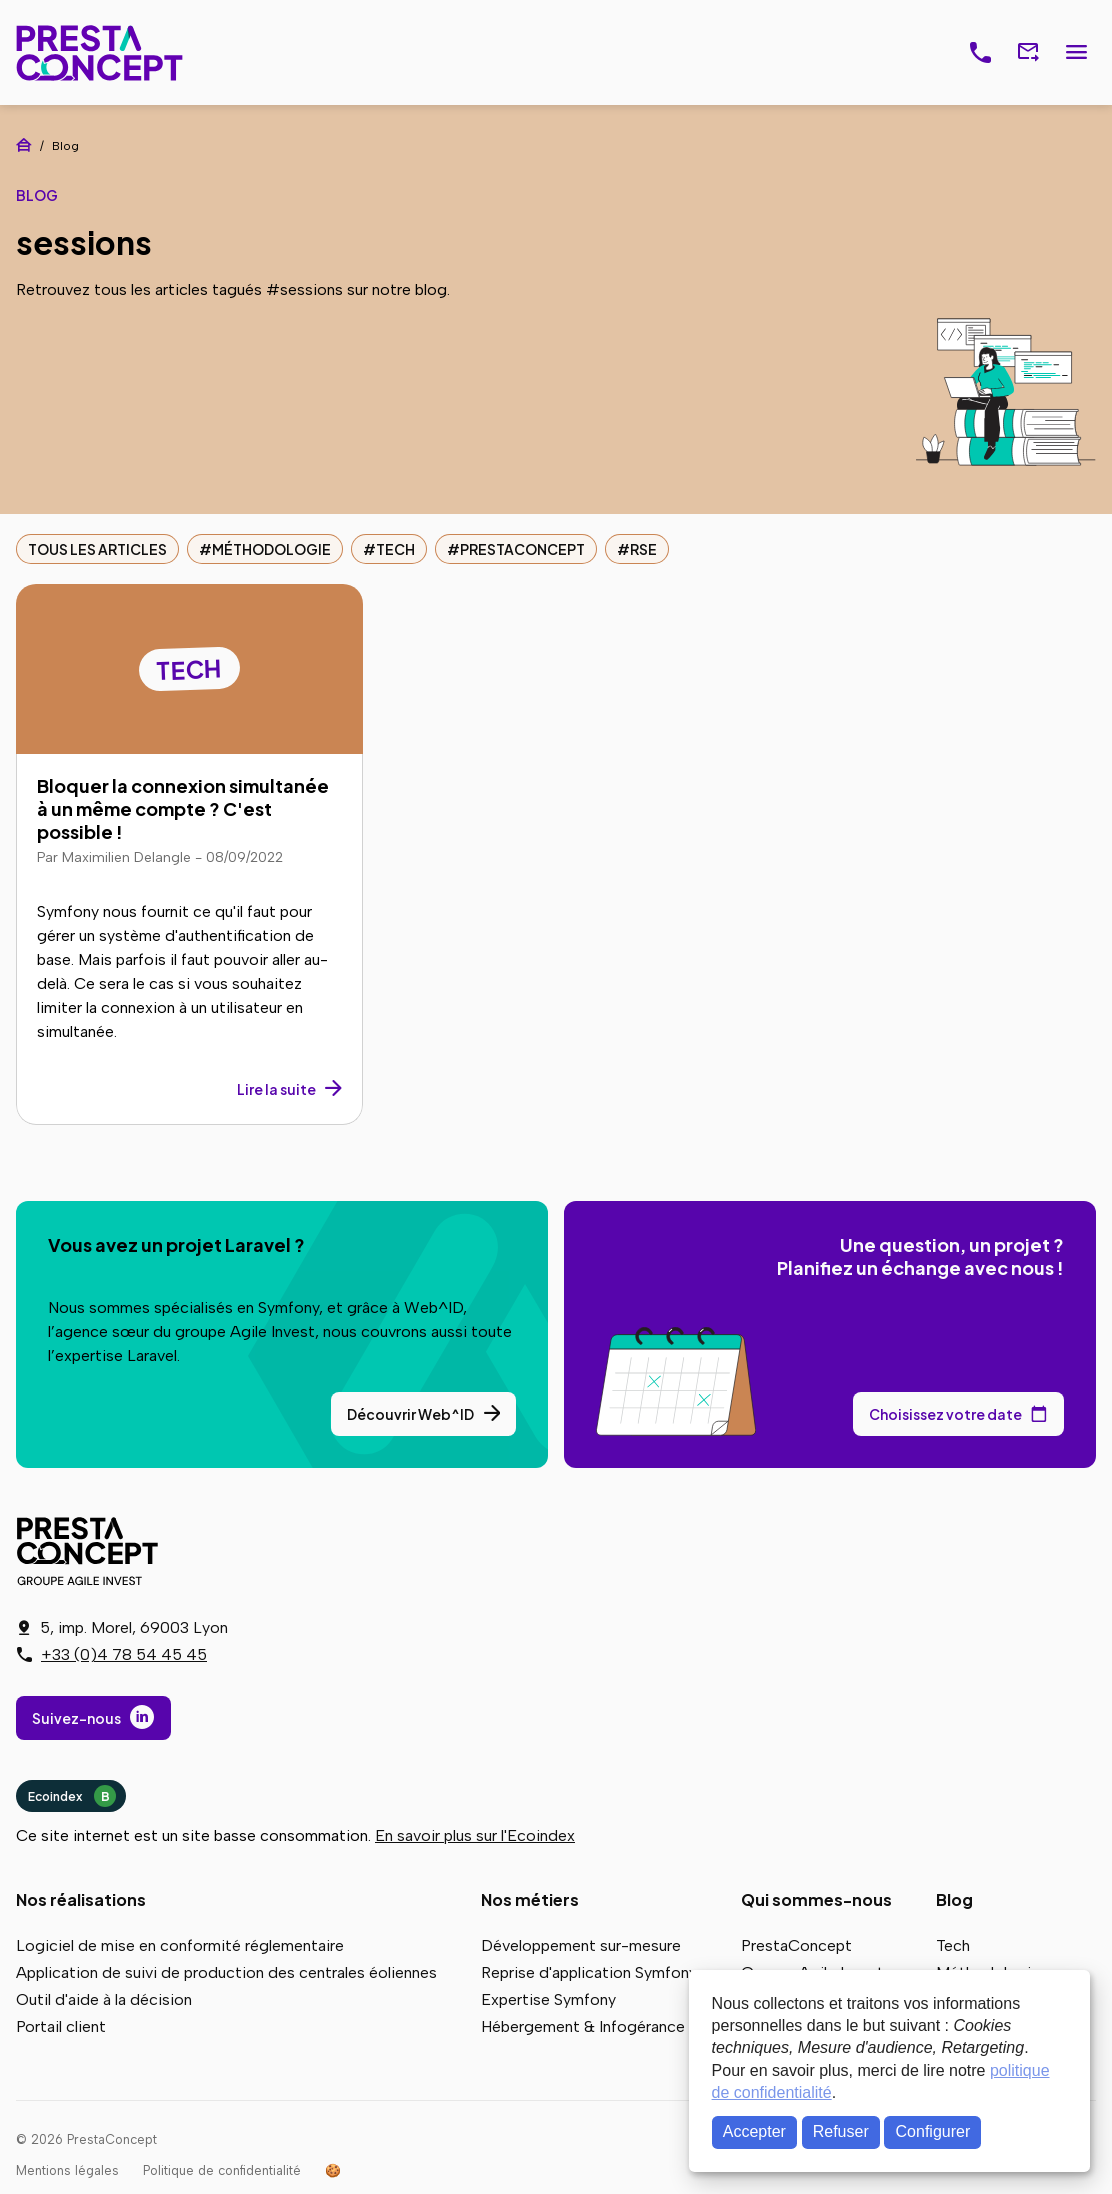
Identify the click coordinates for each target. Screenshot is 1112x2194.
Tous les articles (97, 549)
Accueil (24, 145)
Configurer (933, 2131)
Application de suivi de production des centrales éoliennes (226, 1972)
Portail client (61, 2026)
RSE (643, 549)
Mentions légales (67, 2170)
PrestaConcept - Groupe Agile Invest (91, 1551)
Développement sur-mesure (581, 1945)
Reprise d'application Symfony (589, 1972)
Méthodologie (271, 549)
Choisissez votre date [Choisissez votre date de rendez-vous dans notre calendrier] (945, 1414)
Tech (395, 549)
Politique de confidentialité (222, 2170)
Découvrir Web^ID (410, 1414)
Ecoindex (72, 1796)
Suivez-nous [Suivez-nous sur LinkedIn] (76, 1718)
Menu (1076, 53)
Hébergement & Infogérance (583, 2026)
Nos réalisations (81, 1899)
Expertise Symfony (548, 1999)
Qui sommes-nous (816, 1899)
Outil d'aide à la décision (104, 1999)
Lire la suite (276, 1089)
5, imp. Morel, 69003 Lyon (134, 1627)
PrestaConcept (101, 52)
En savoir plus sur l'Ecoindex (475, 1835)
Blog (954, 1899)
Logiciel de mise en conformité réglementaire (180, 1945)
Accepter (754, 2131)
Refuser (841, 2131)
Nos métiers (530, 1899)
